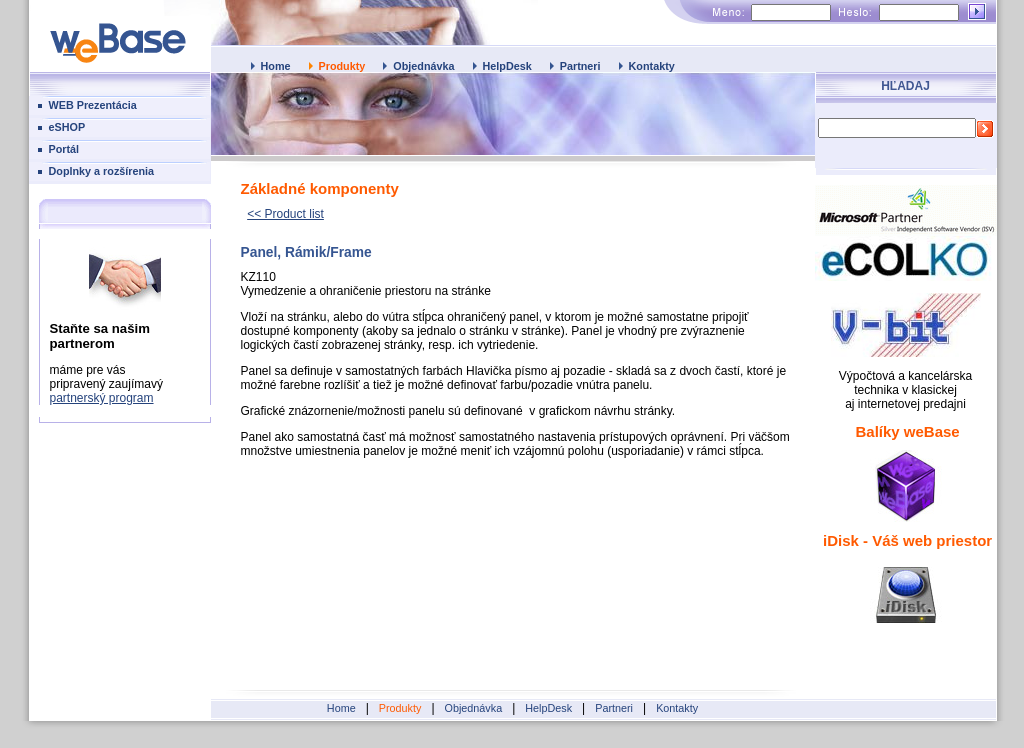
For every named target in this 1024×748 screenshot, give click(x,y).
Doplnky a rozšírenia (102, 171)
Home (276, 66)
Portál (64, 149)
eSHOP (67, 127)
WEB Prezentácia (93, 105)
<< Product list (285, 214)
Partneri (580, 66)
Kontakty (652, 66)
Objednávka (423, 66)
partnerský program (102, 398)
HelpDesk (507, 66)
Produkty (342, 66)
